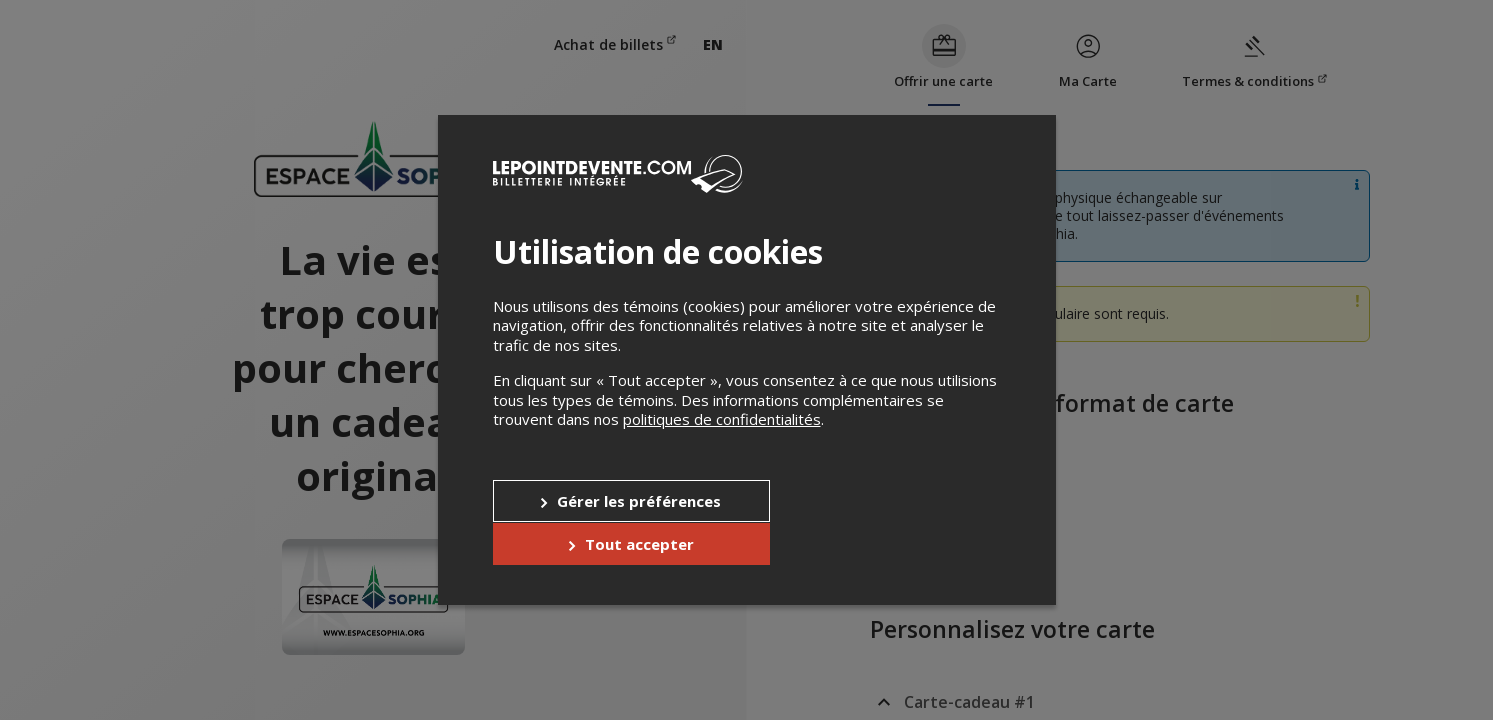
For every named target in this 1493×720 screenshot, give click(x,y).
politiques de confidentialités (722, 441)
